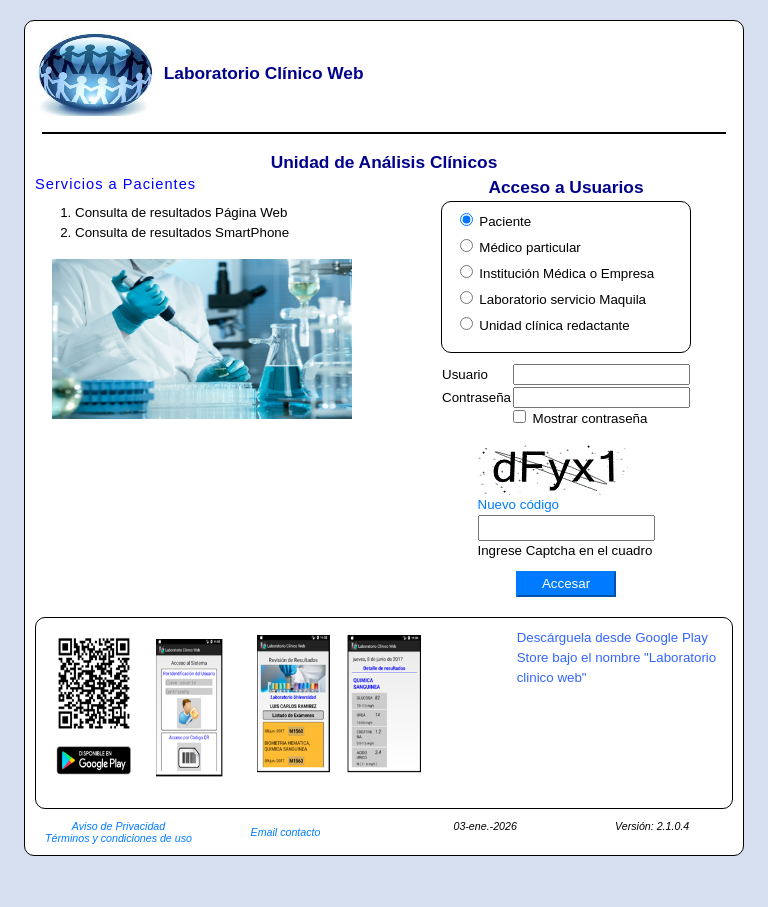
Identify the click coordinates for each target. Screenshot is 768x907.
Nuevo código (519, 504)
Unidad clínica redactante (554, 325)
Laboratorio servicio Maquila (562, 299)
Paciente (505, 221)
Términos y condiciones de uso (118, 838)
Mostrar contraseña (590, 418)
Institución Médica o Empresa (566, 273)
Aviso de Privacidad (118, 826)
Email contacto (286, 832)
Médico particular (529, 247)
